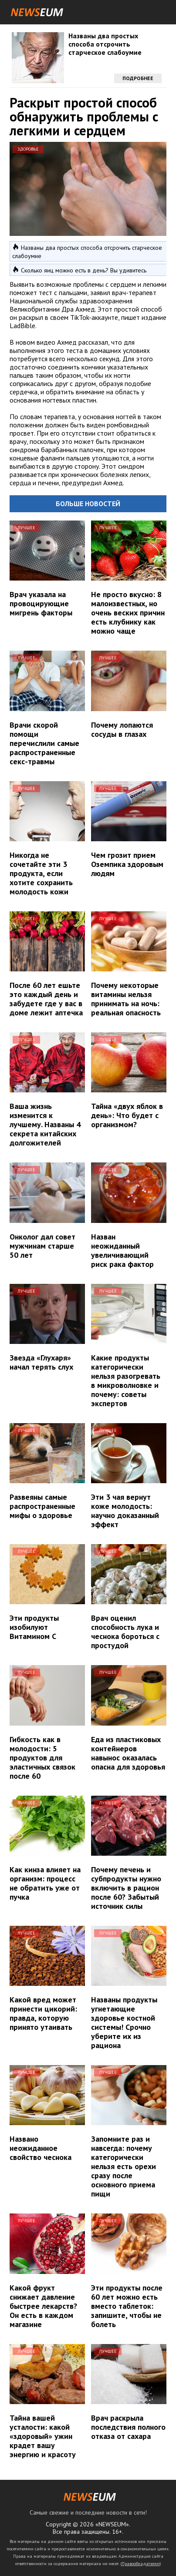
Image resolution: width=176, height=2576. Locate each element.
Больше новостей (88, 503)
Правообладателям (141, 2563)
